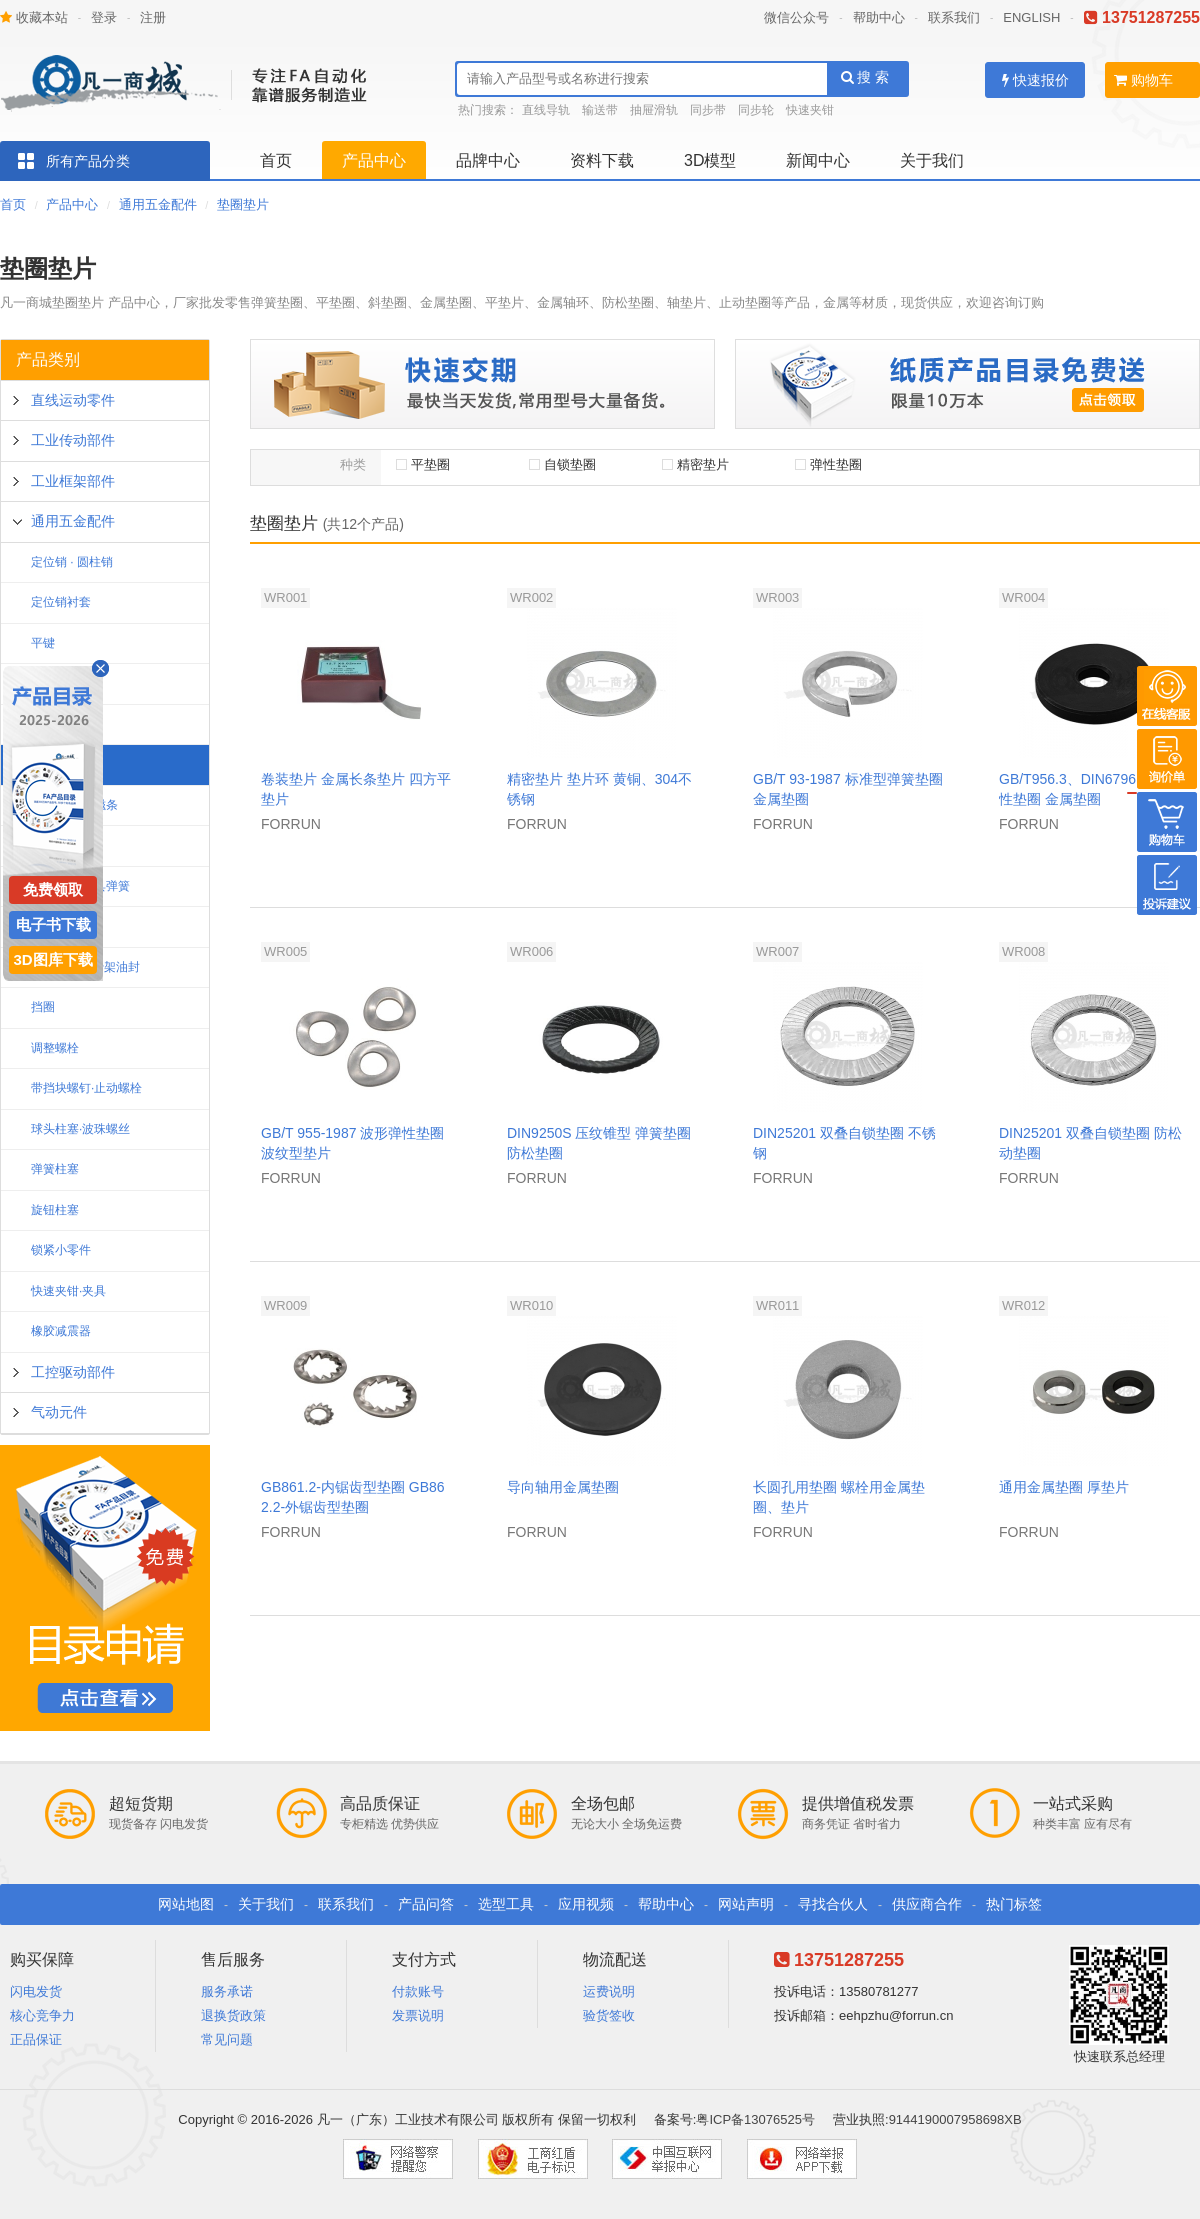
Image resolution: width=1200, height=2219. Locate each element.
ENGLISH (1031, 17)
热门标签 (1014, 1904)
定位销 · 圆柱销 (72, 562)
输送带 (600, 110)
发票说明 (418, 2015)
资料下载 (602, 160)
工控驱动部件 (73, 1372)
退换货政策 (233, 2015)
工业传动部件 (73, 440)
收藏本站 (34, 17)
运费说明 (609, 1991)
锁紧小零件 (61, 1250)
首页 (276, 160)
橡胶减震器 (61, 1331)
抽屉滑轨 (654, 110)
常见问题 (227, 2039)
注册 (153, 17)
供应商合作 (927, 1904)
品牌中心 (488, 160)
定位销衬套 (61, 602)
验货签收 (609, 2015)
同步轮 (756, 110)
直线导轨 (546, 110)
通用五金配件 (158, 204)
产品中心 (374, 160)
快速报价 (1035, 80)
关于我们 (932, 160)
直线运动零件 (73, 400)
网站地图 (186, 1904)
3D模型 (710, 160)
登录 (104, 17)
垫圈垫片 (243, 204)
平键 (43, 643)
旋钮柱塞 (55, 1210)
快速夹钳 (810, 110)
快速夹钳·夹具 (68, 1291)
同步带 (708, 110)
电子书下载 (53, 924)
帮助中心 (879, 17)
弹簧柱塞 (55, 1169)
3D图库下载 (52, 959)
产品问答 (426, 1904)
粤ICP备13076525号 (755, 2119)
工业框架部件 (73, 481)
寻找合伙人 (833, 1904)
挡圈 (43, 1007)
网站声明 (746, 1904)
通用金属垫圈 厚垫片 (1064, 1487)
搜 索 (865, 77)
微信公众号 (796, 17)
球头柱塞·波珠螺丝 (80, 1129)
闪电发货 (36, 1991)
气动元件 (59, 1412)
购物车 (1143, 80)
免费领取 (53, 889)
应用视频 (586, 1904)
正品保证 (36, 2039)
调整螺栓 (55, 1048)
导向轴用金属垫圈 (563, 1487)
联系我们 (954, 17)
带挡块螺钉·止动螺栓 (86, 1088)
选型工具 (506, 1904)
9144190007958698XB (955, 2119)
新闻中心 (818, 160)
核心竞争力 (42, 2015)
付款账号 (418, 1991)
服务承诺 (227, 1991)
